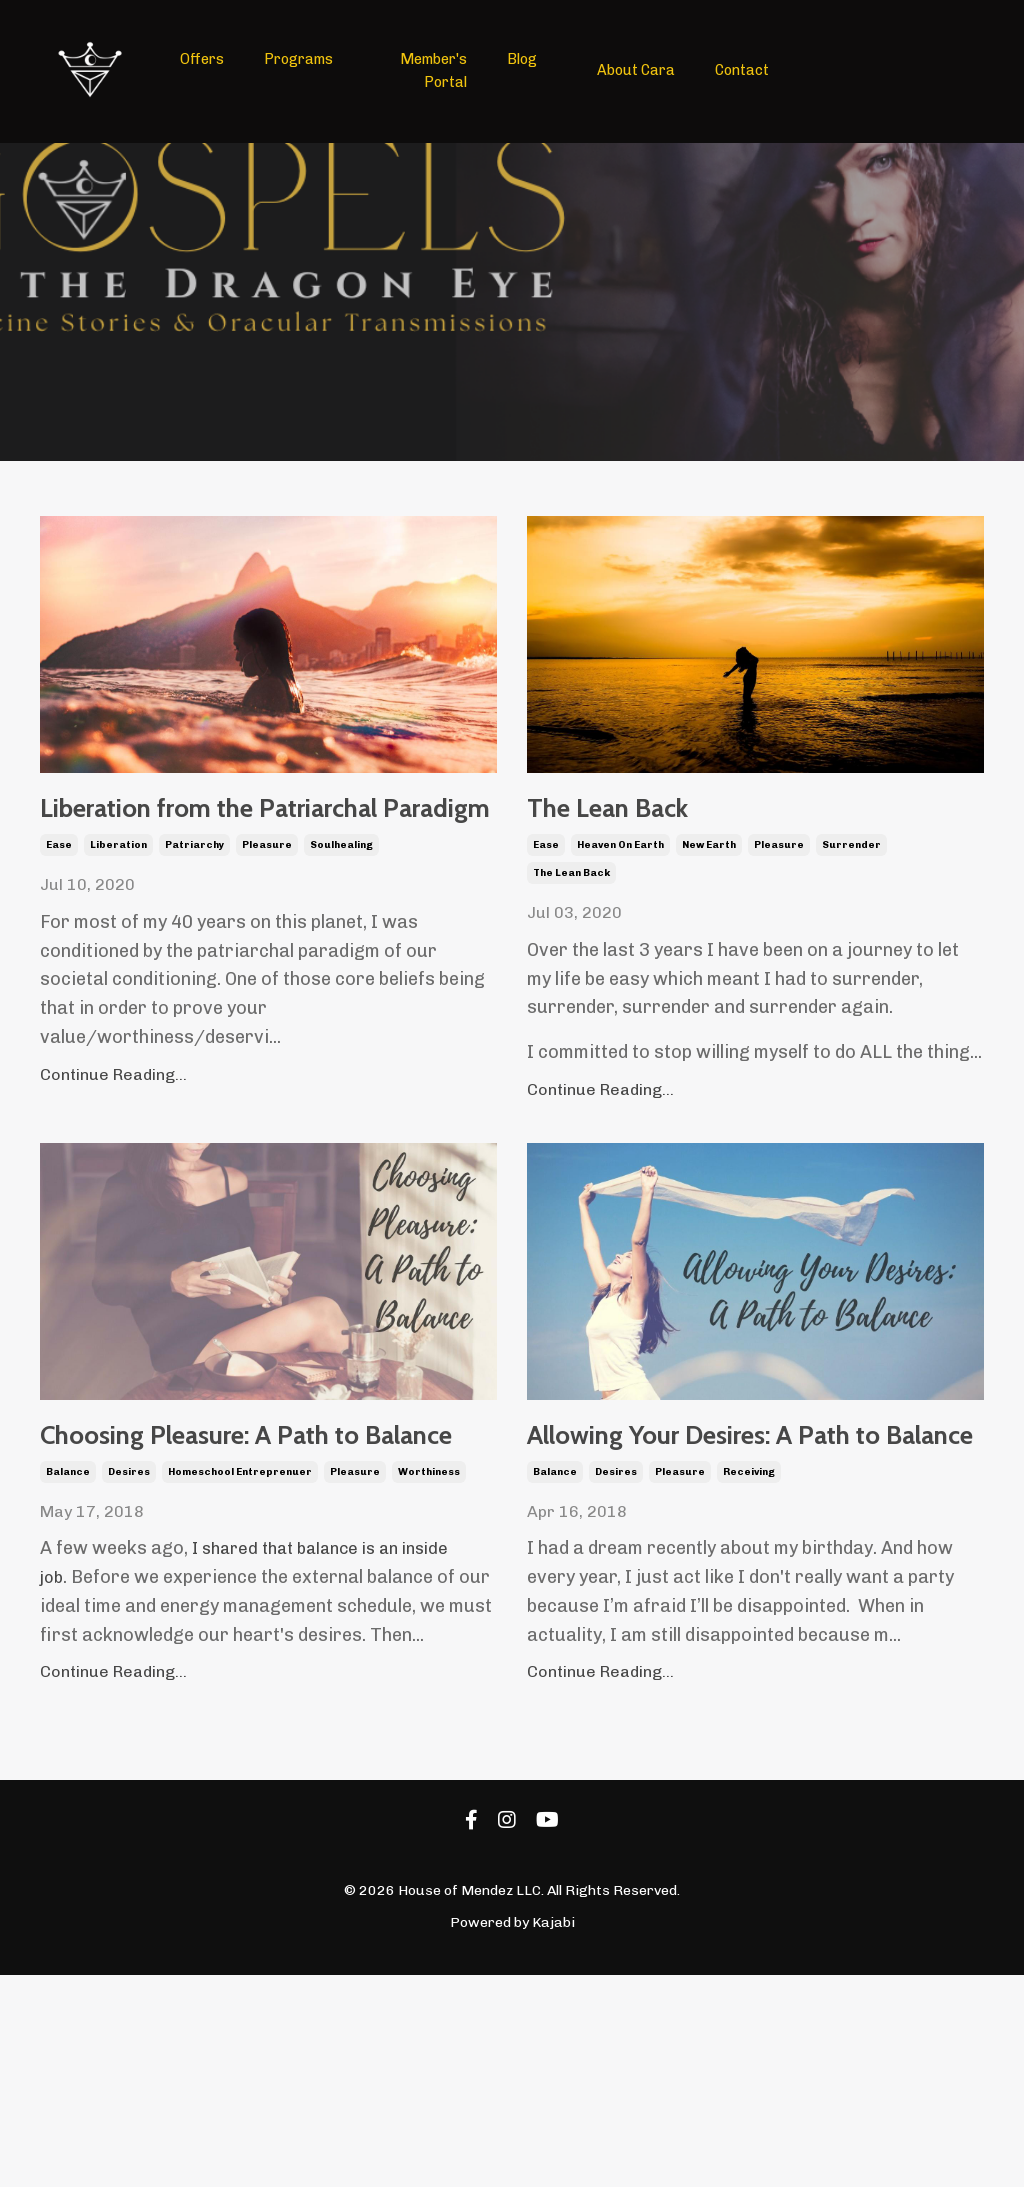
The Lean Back (677, 823)
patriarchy (194, 931)
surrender (851, 873)
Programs (298, 59)
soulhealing (341, 931)
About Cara (635, 70)
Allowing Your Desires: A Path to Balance (708, 1576)
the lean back (571, 901)
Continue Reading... (113, 1159)
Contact (741, 70)
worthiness (429, 1626)
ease (59, 931)
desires (129, 1626)
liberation (118, 931)
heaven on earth (620, 873)
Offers (202, 59)
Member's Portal (435, 70)
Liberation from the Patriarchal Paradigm (255, 852)
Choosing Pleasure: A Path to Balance (257, 1547)
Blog (522, 59)
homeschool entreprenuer (240, 1626)
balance (68, 1626)
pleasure (267, 931)
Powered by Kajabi (512, 2135)
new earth (709, 873)
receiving (749, 1684)
